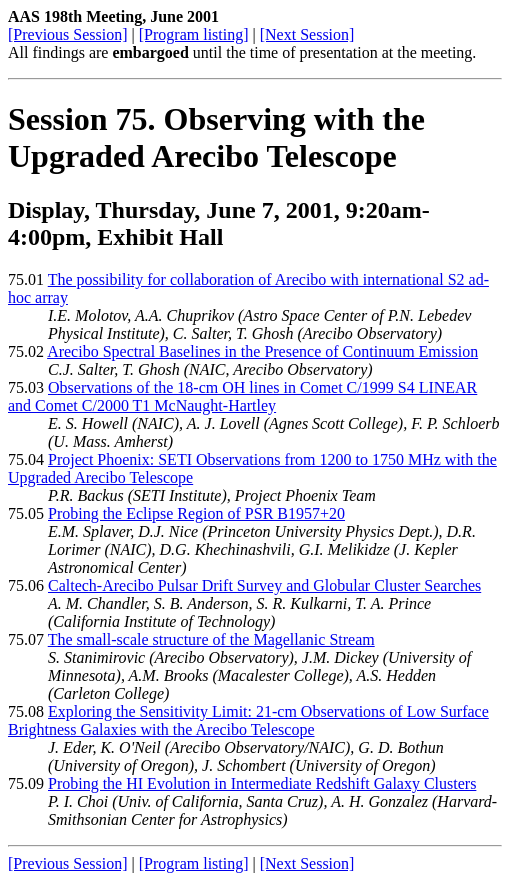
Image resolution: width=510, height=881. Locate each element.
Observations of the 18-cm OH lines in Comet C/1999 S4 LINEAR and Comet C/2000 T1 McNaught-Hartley (242, 396)
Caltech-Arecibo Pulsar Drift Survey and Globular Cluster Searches (264, 585)
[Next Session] (307, 34)
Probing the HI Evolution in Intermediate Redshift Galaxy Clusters (262, 783)
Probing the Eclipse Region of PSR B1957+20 (196, 513)
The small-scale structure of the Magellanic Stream (211, 639)
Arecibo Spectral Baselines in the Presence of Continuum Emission (262, 351)
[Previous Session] (68, 34)
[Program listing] (194, 34)
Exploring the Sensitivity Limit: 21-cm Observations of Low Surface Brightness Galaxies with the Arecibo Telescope (248, 720)
